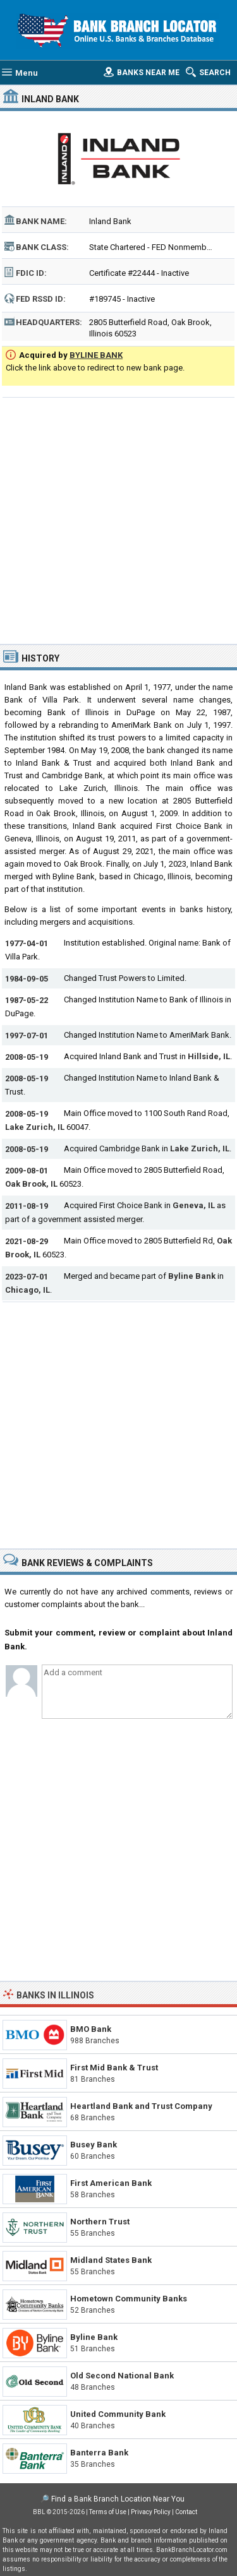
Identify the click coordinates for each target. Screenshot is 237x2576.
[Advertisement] (118, 519)
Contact (186, 2511)
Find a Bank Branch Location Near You (118, 2499)
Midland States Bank (111, 2260)
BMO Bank (90, 2029)
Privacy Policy (151, 2511)
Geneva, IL (194, 1205)
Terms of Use (107, 2511)
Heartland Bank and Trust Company (141, 2106)
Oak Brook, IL (31, 1184)
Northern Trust (100, 2221)
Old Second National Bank (122, 2375)
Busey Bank (93, 2144)
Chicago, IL (27, 1290)
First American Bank (111, 2183)
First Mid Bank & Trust (114, 2067)
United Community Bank (118, 2414)
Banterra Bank (99, 2452)
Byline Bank (192, 1276)
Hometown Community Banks (128, 2298)
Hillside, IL (209, 1056)
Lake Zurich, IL (34, 1127)
